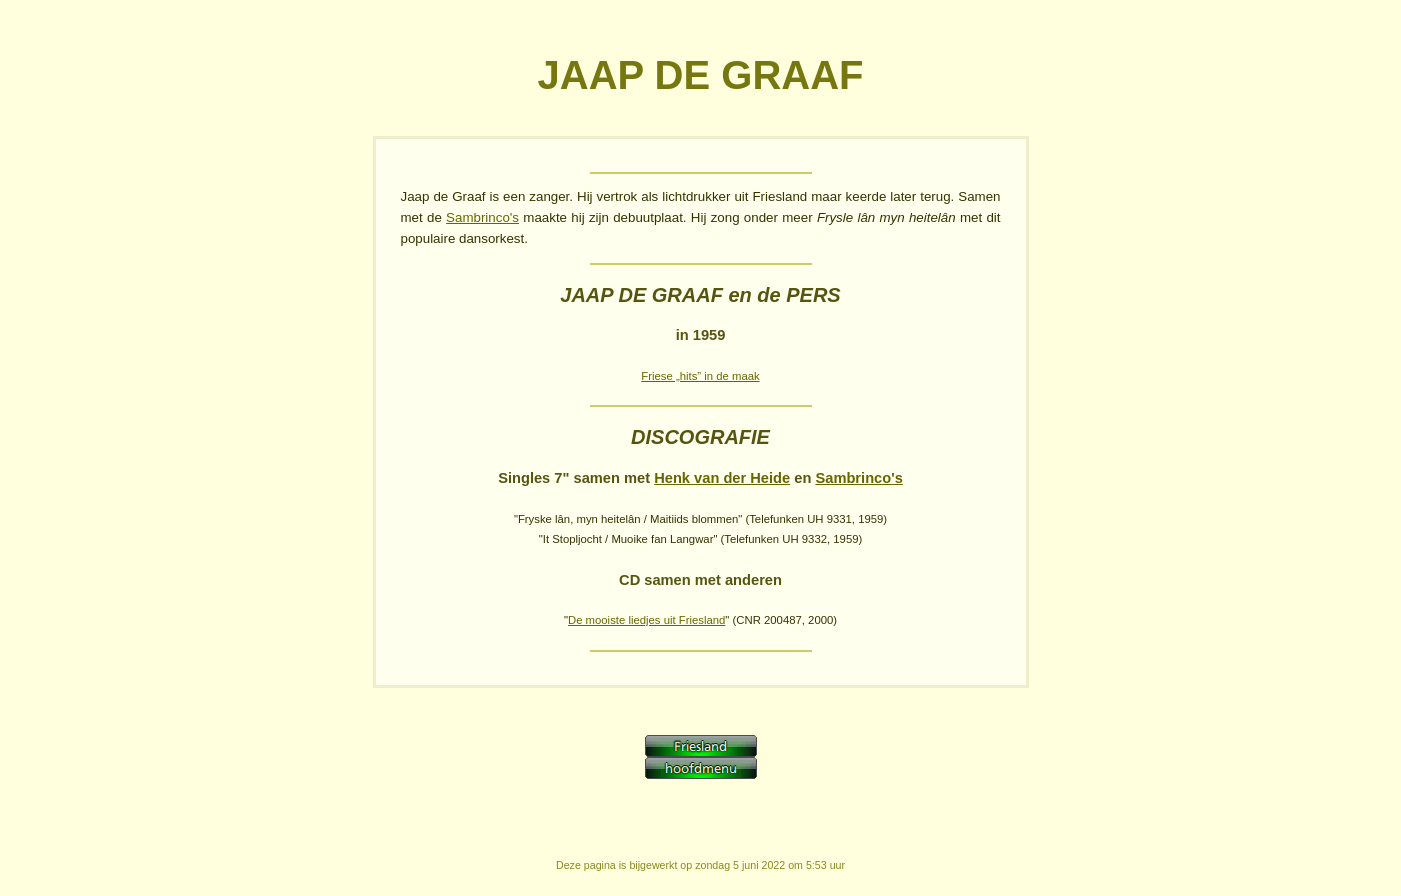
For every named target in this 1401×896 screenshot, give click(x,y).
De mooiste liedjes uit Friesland (646, 620)
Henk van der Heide (722, 478)
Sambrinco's (482, 217)
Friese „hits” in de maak (700, 376)
